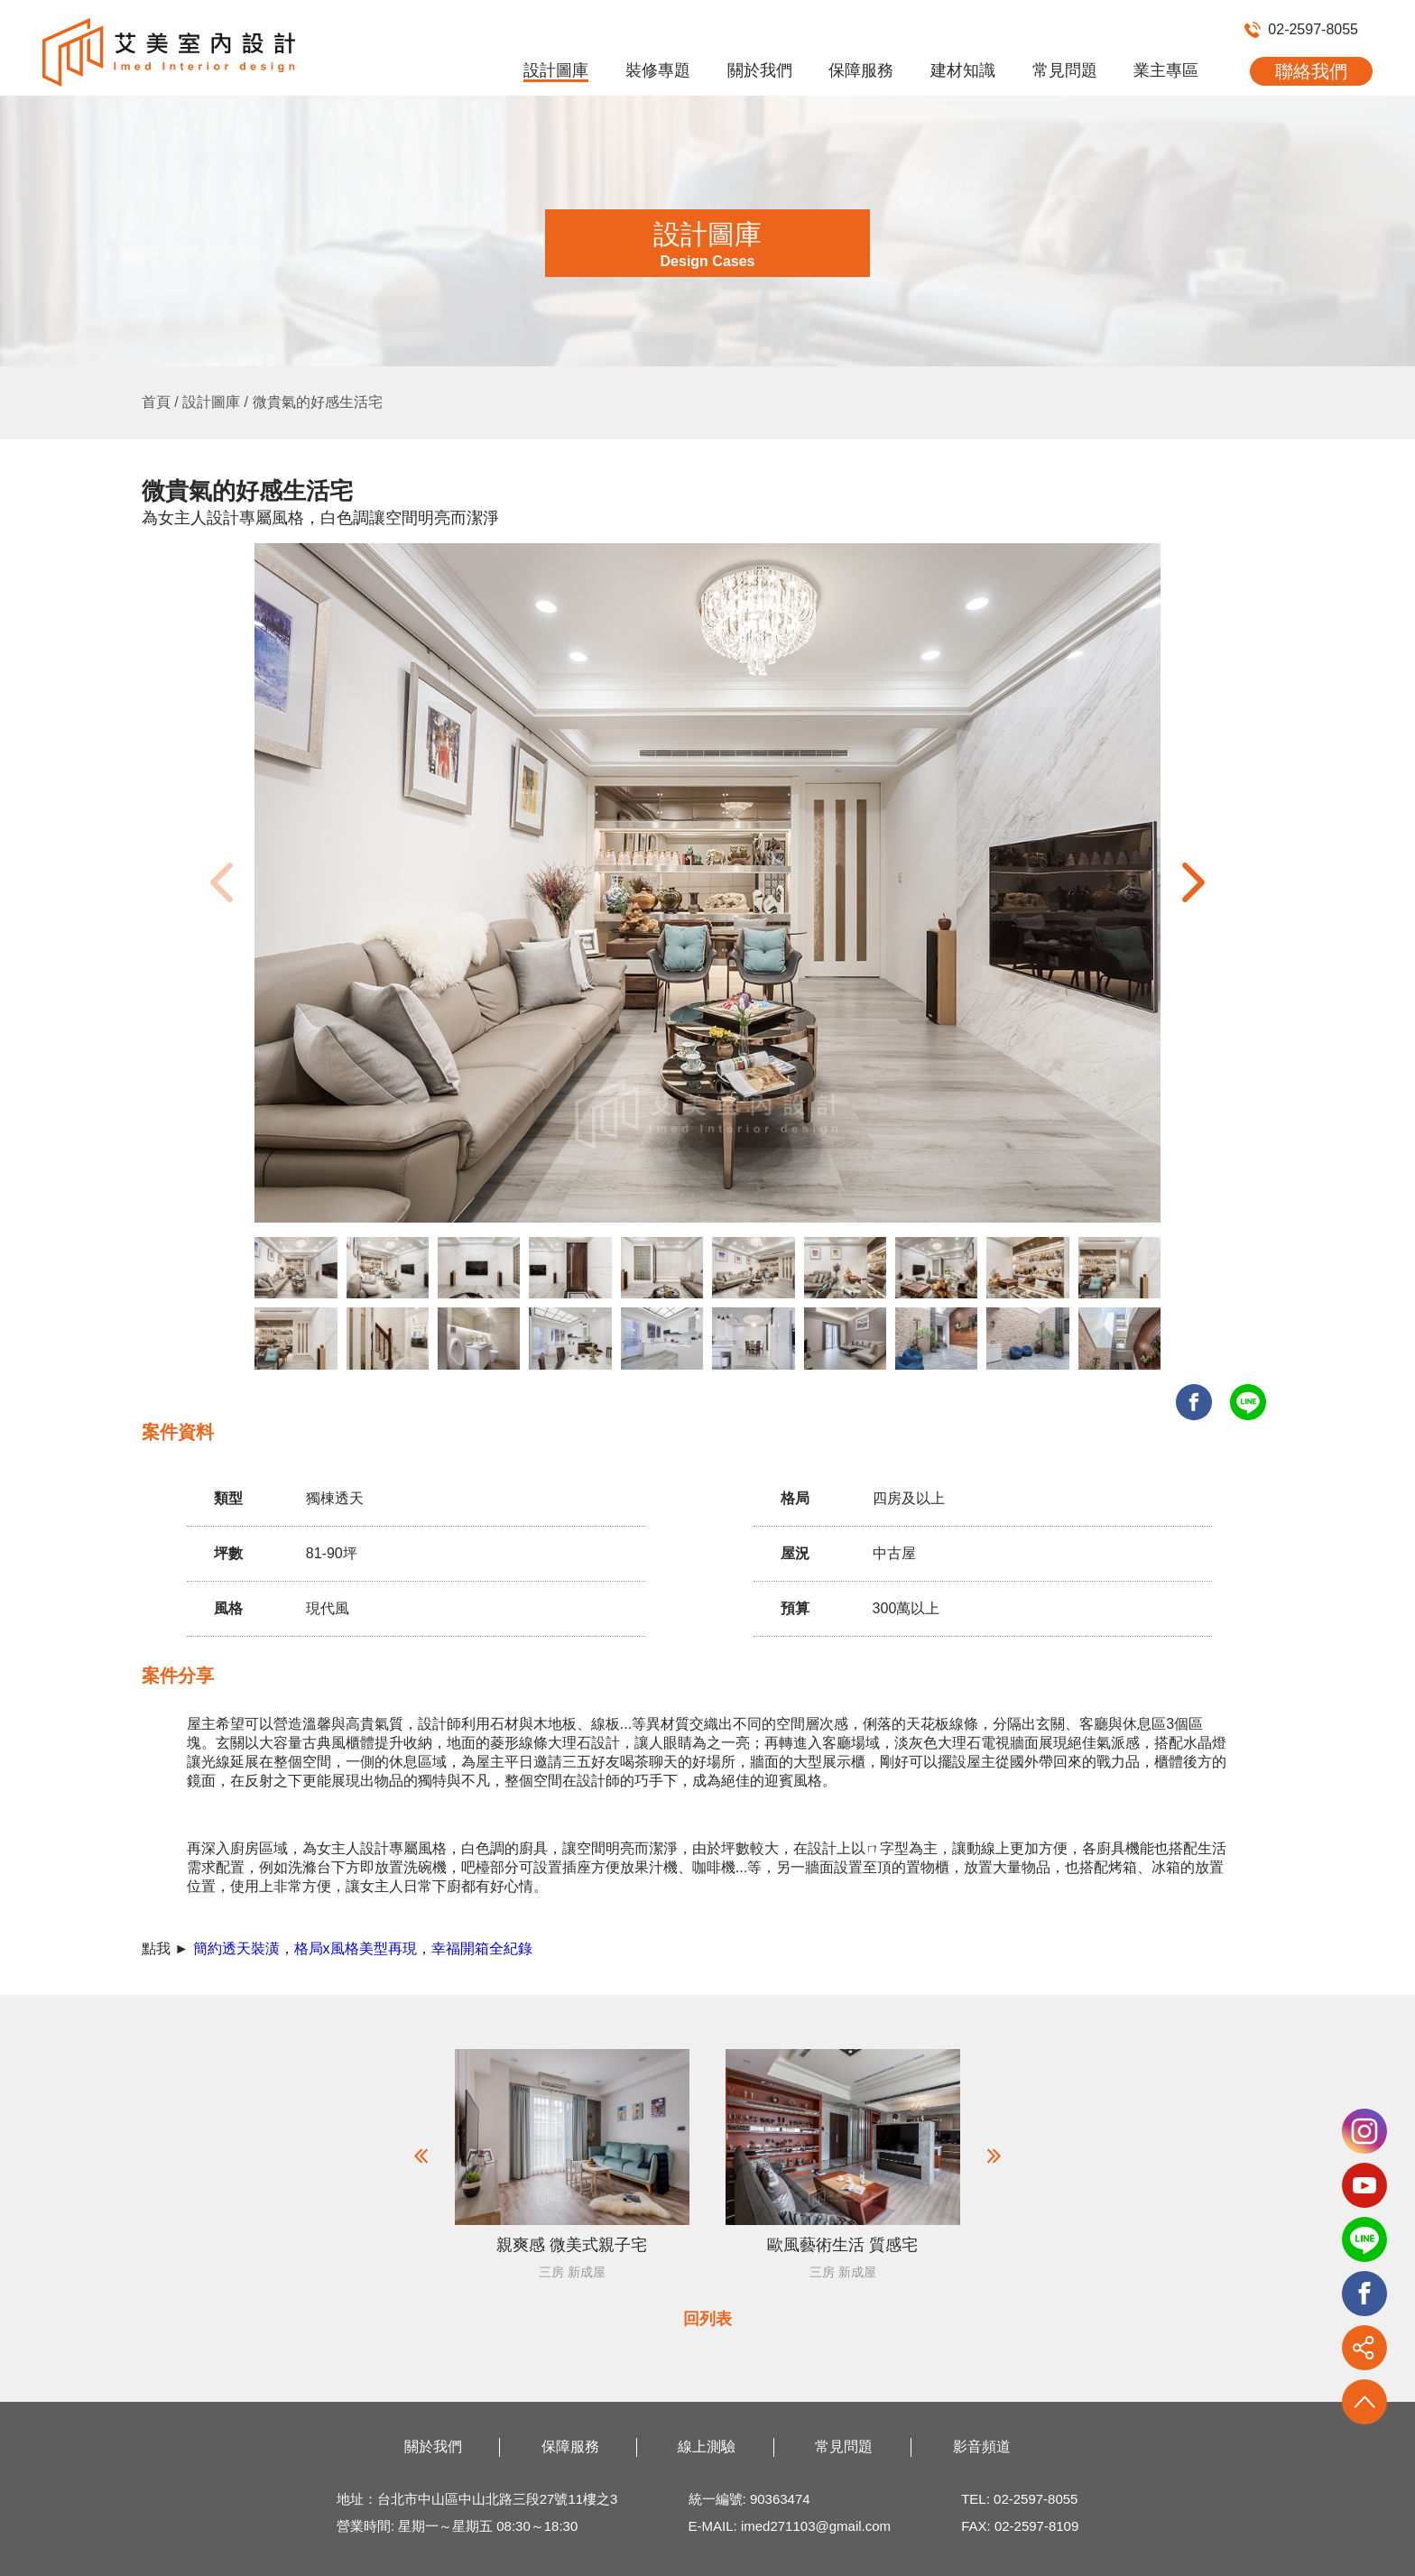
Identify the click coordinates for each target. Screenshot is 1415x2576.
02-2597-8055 (1301, 29)
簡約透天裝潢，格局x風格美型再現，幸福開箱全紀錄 (362, 1948)
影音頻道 (982, 2446)
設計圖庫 (555, 70)
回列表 (707, 2319)
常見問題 (1064, 70)
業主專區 (1165, 70)
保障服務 (860, 70)
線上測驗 (706, 2446)
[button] (1193, 882)
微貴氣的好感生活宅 (318, 402)
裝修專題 (657, 70)
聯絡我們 (1311, 71)
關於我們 (759, 70)
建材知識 (962, 70)
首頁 (156, 402)
